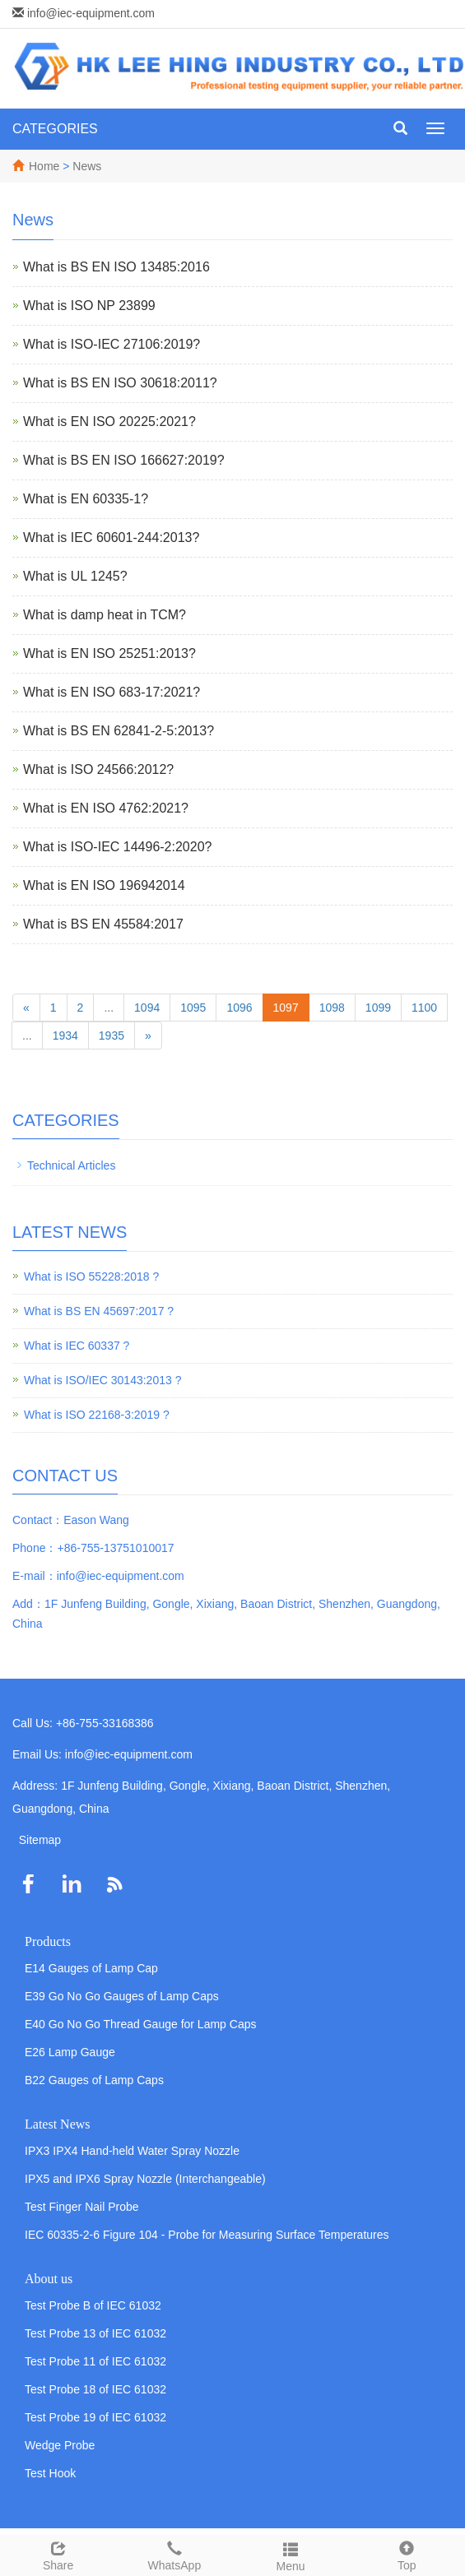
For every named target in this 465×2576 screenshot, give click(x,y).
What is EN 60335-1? (85, 499)
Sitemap (40, 1839)
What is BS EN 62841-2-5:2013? (118, 731)
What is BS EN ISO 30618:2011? (120, 383)
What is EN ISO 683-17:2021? (111, 692)
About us (48, 2279)
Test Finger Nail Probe (82, 2206)
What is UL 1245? (75, 576)
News (86, 166)
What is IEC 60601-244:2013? (111, 537)
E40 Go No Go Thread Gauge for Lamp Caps (140, 2024)
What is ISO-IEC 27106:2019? (111, 344)
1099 (378, 1007)
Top (407, 2554)
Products (48, 1941)
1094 (147, 1007)
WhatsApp (174, 2554)
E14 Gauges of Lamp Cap (91, 1968)
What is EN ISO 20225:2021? (109, 422)
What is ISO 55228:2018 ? (91, 1276)
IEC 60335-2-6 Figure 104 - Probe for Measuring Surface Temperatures (207, 2234)
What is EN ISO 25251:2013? (109, 653)
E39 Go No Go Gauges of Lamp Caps (122, 1996)
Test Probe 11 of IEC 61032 (95, 2361)
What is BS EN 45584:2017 (103, 924)
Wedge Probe (60, 2445)
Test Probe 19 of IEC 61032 (95, 2417)
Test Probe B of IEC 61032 (93, 2305)
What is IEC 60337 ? (76, 1345)
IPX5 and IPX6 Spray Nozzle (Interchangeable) (145, 2178)
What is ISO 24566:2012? (98, 769)
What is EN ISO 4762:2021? (105, 808)
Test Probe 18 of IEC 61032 (95, 2389)
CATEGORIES (55, 129)
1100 (424, 1007)
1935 (111, 1035)
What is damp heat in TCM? (104, 615)
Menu (291, 2555)
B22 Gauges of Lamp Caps (94, 2080)
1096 (239, 1007)
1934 (65, 1035)
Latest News (58, 2124)
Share (58, 2554)
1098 (332, 1007)
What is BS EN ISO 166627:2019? (124, 460)
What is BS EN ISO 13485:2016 (116, 267)
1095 (193, 1007)
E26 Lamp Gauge (70, 2052)
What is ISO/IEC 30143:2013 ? (102, 1380)
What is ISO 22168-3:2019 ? (97, 1414)
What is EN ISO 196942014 (104, 885)
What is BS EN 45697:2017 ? (99, 1311)
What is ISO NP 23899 (89, 306)
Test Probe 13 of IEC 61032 (95, 2333)
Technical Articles (71, 1165)
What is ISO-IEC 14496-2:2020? (117, 847)
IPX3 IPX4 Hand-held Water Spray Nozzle (132, 2150)
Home (44, 166)
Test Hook (50, 2473)
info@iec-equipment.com (91, 13)
